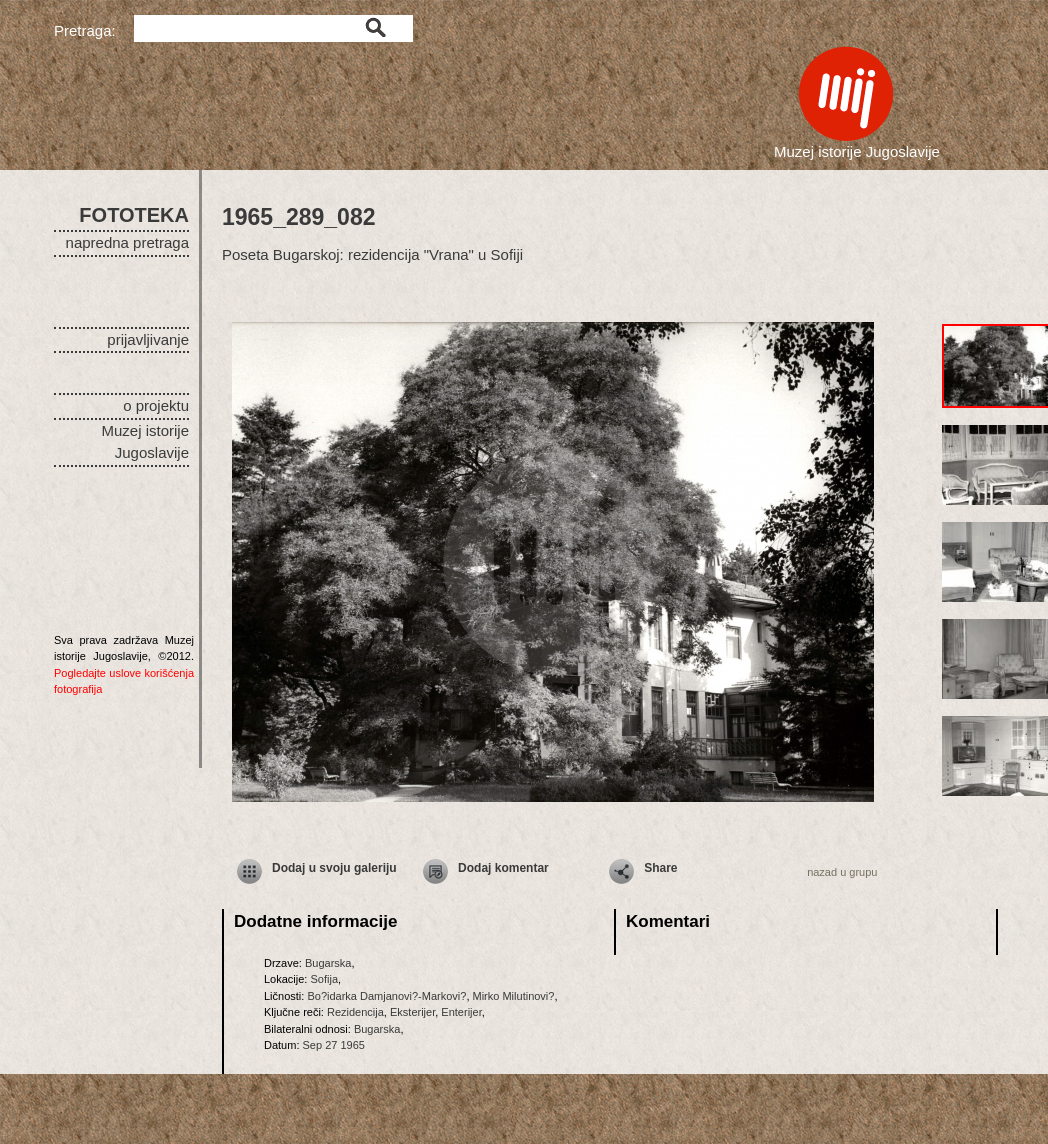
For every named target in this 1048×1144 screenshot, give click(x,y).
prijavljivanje (148, 339)
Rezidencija (355, 1012)
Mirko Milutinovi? (514, 996)
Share (660, 868)
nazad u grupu (842, 872)
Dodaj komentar (503, 868)
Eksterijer (412, 1012)
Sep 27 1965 (334, 1045)
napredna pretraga (127, 242)
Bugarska (328, 963)
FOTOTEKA (134, 215)
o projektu (156, 405)
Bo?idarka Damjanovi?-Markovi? (386, 996)
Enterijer (461, 1012)
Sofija (324, 979)
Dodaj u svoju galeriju (334, 868)
